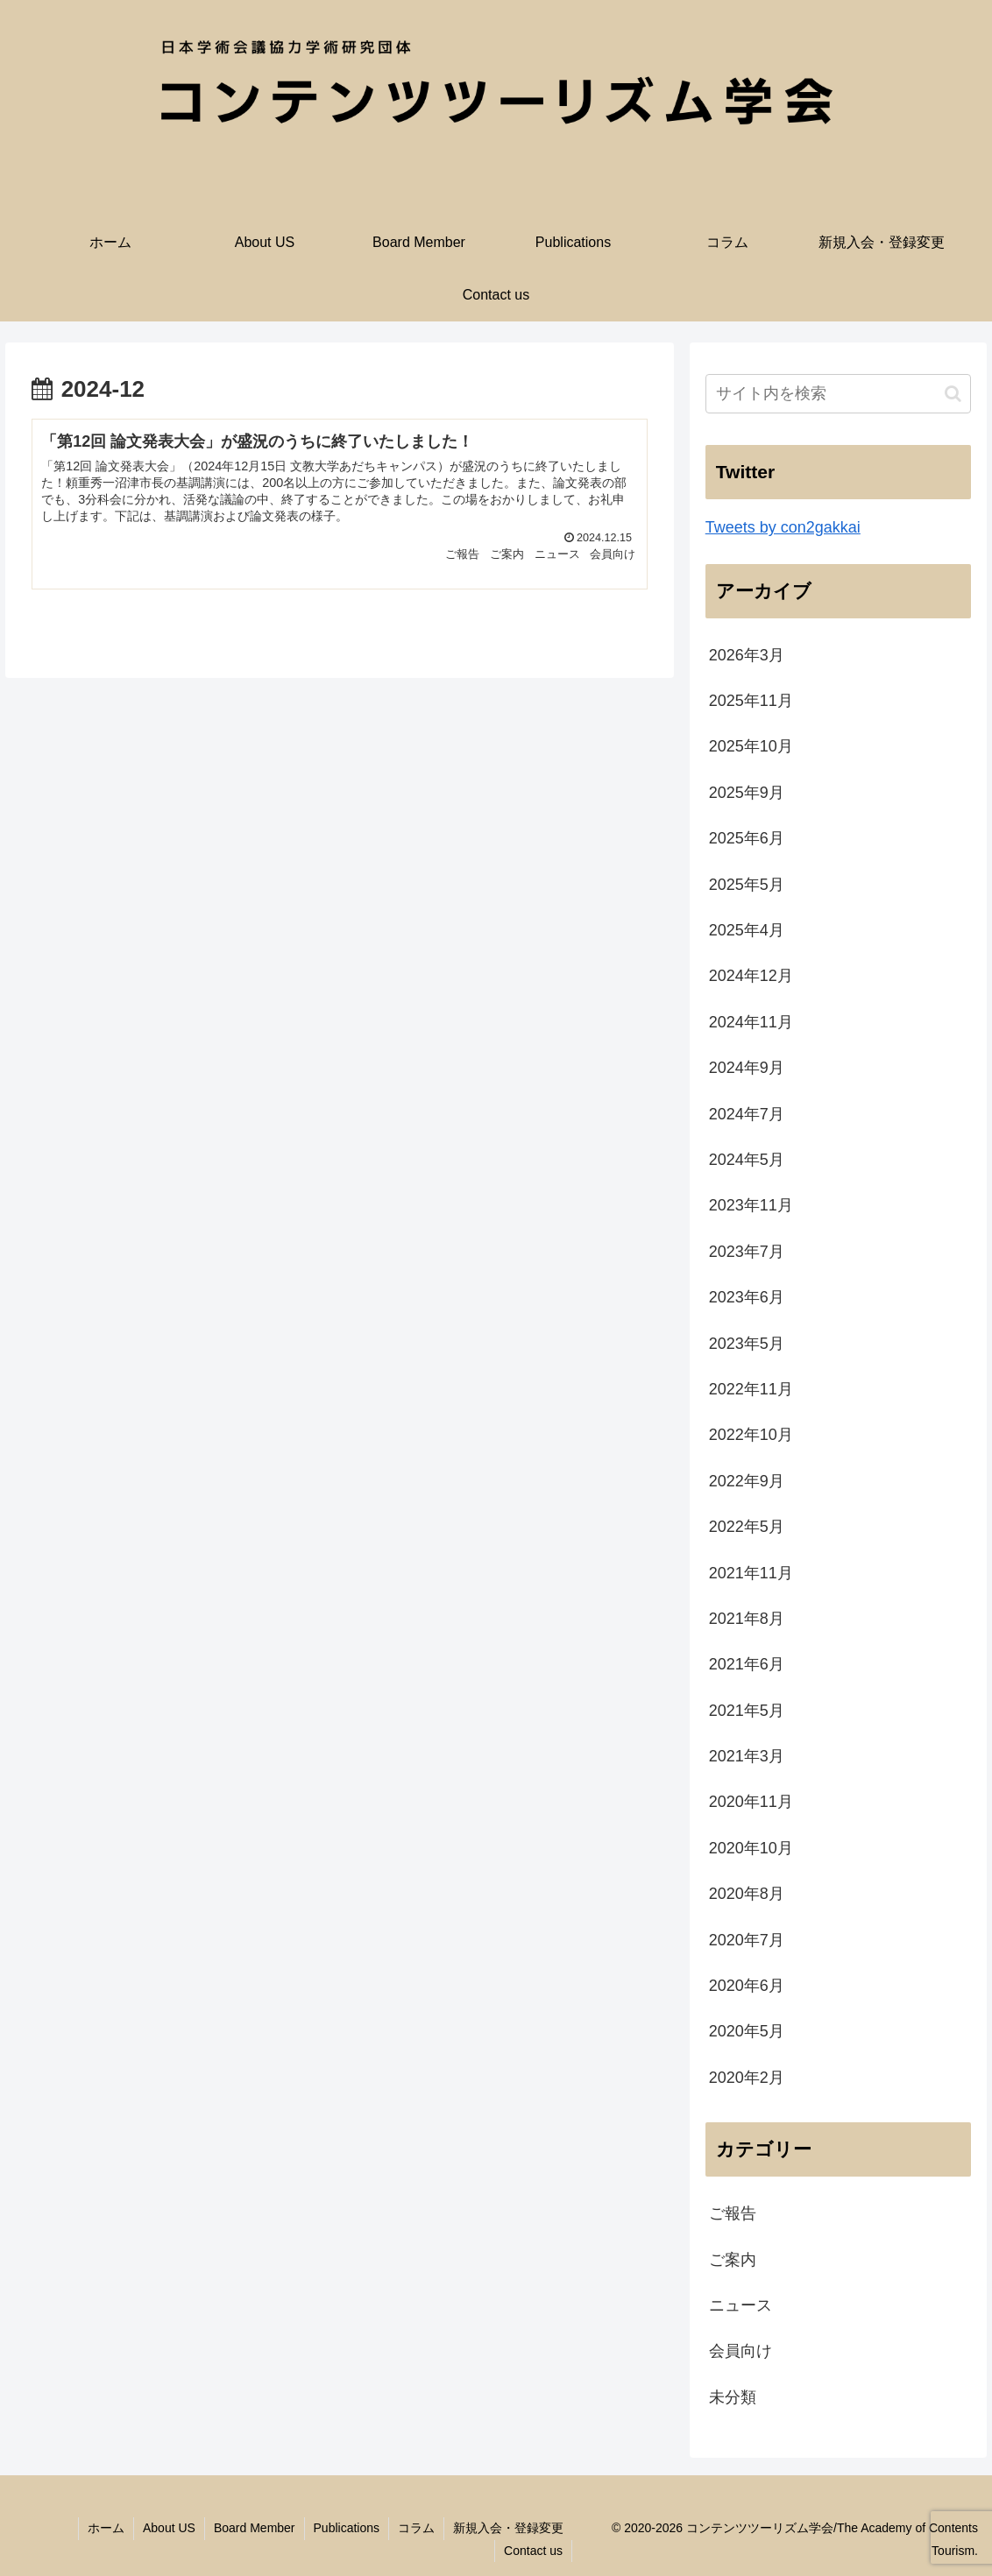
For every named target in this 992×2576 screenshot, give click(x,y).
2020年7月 (746, 1940)
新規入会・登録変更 (508, 2528)
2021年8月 (746, 1618)
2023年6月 (746, 1297)
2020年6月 (746, 1985)
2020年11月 (751, 1801)
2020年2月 (746, 2077)
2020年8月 (746, 1893)
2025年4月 (746, 930)
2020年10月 (751, 1848)
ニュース (740, 2305)
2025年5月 (746, 884)
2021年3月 (746, 1756)
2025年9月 (746, 792)
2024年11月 (751, 1022)
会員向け (740, 2351)
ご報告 (732, 2213)
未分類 (732, 2397)
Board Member (254, 2528)
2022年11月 (751, 1389)
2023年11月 (751, 1205)
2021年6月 (746, 1664)
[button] (953, 394)
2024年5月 (746, 1159)
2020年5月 (746, 2031)
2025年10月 (751, 746)
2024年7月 (746, 1114)
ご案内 (732, 2260)
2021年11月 (751, 1573)
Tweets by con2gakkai (783, 527)
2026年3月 (746, 655)
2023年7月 (746, 1251)
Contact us (533, 2551)
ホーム (106, 2528)
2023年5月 (746, 1343)
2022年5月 (746, 1526)
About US (169, 2528)
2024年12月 (751, 976)
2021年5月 (746, 1710)
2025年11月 (751, 700)
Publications (347, 2528)
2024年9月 (746, 1067)
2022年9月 (746, 1481)
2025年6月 (746, 838)
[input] (838, 393)
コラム (416, 2528)
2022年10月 (751, 1434)
